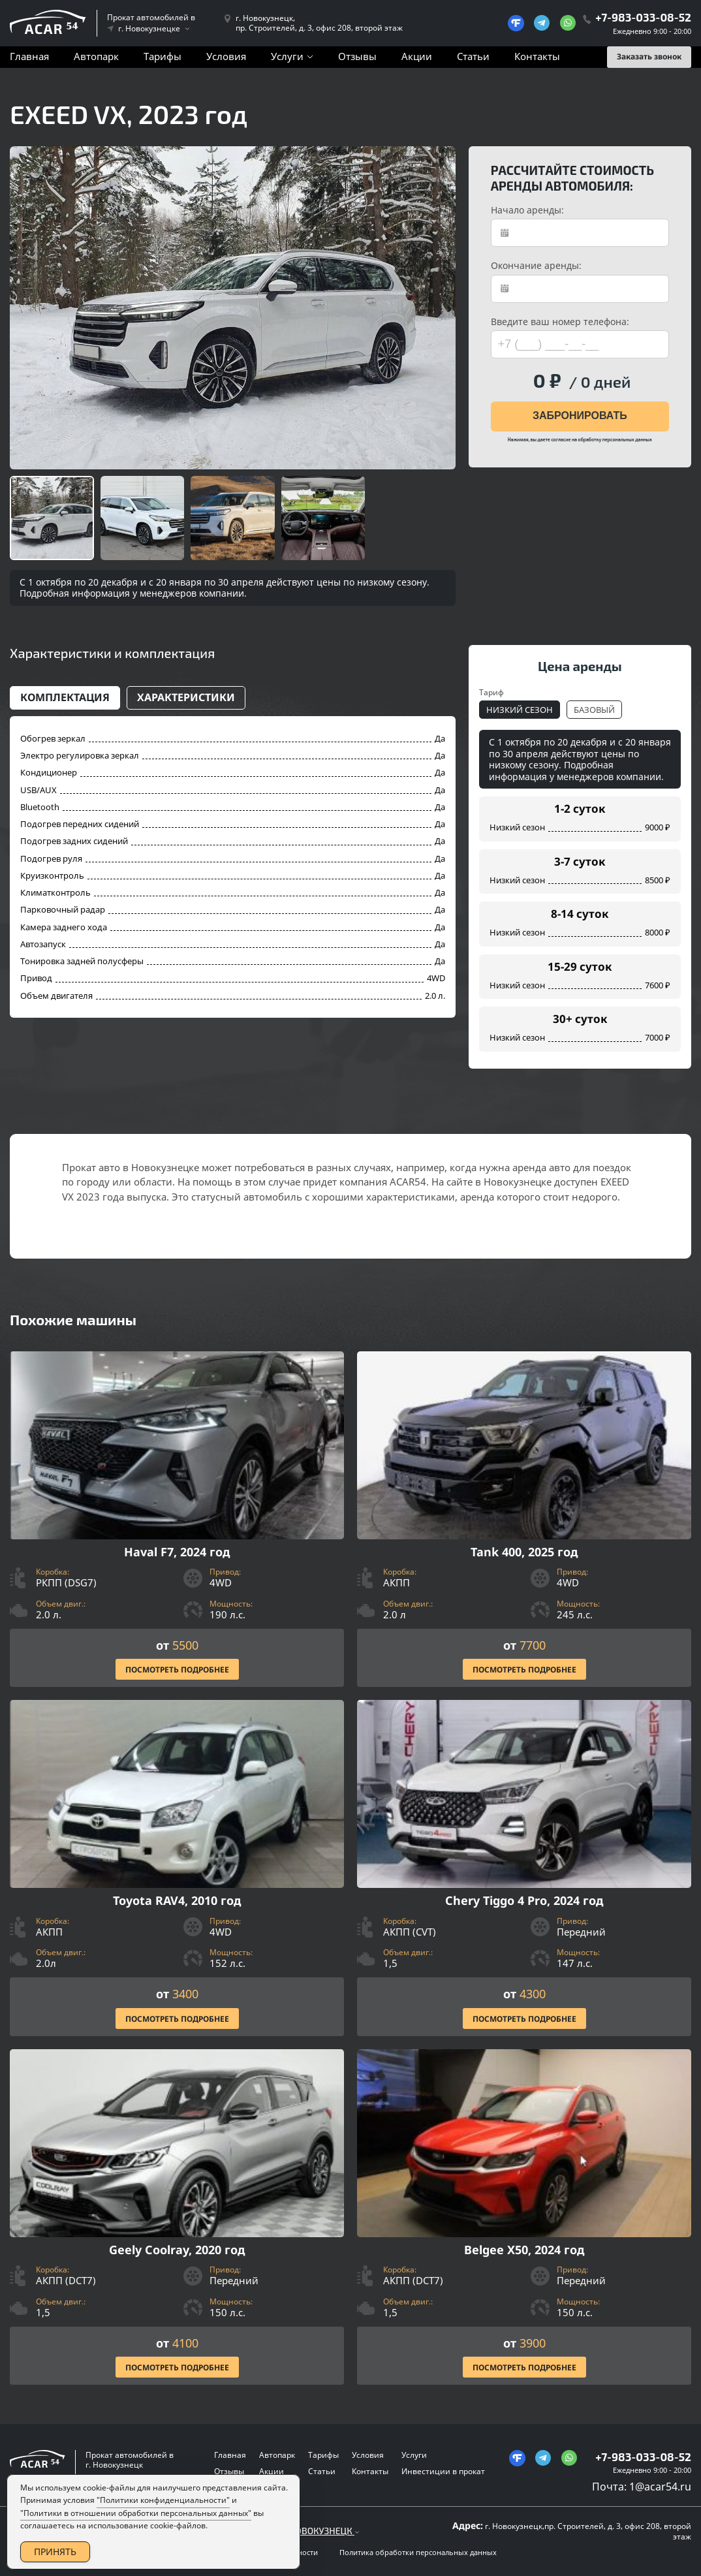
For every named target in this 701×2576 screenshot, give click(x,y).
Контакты (537, 56)
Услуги (287, 56)
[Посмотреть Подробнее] (177, 1519)
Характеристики (186, 697)
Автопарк (96, 56)
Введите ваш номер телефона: (560, 322)
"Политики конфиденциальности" (163, 2515)
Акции (416, 56)
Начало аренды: (527, 210)
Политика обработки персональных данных (418, 2552)
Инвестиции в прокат (443, 2471)
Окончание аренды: (536, 266)
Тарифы (162, 56)
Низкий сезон (519, 709)
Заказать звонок (649, 56)
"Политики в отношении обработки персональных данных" (135, 2528)
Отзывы (357, 56)
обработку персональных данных (615, 439)
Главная (29, 56)
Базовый (594, 709)
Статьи (473, 56)
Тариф (491, 692)
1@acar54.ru (660, 2486)
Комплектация (65, 697)
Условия (226, 56)
